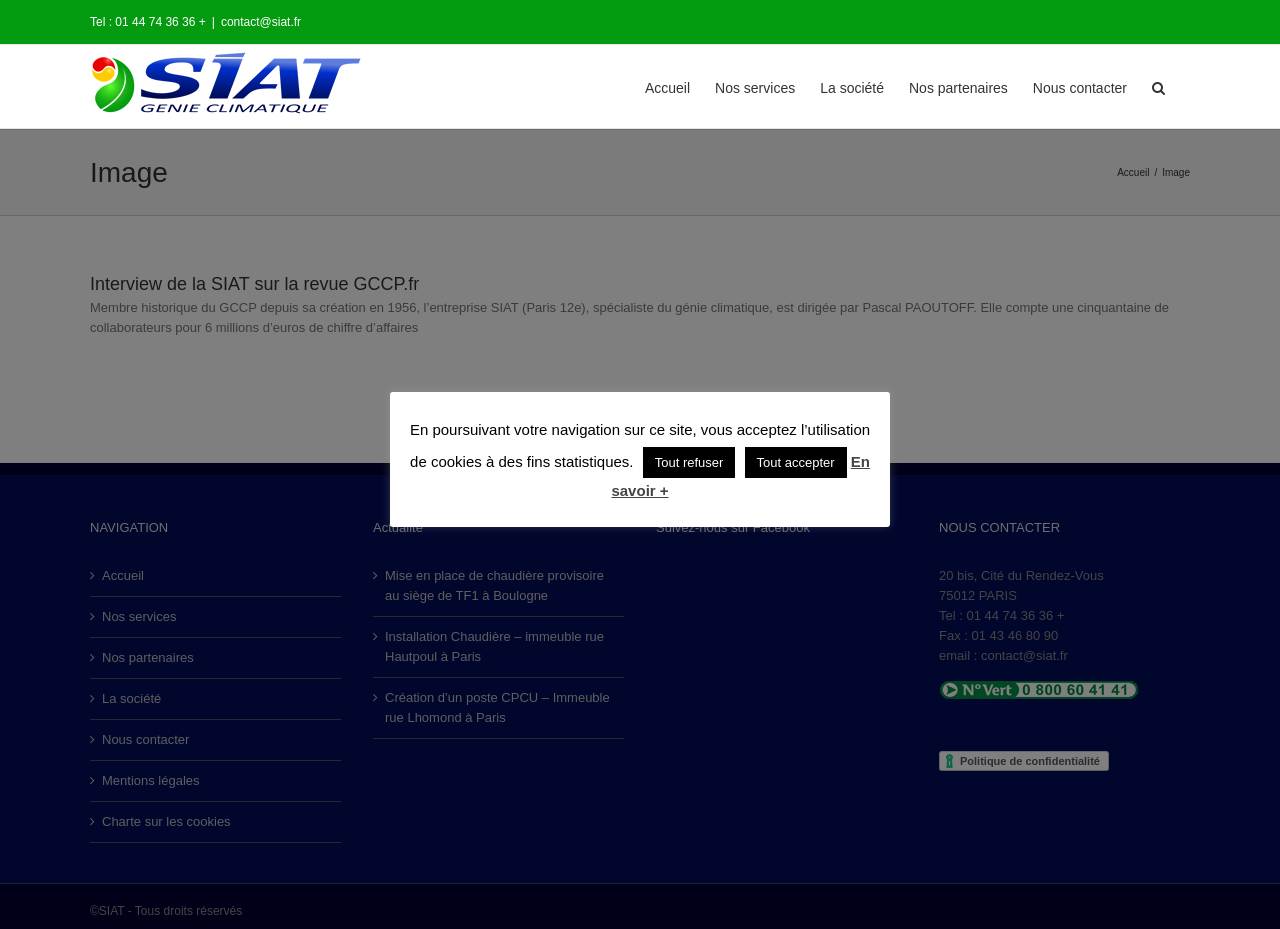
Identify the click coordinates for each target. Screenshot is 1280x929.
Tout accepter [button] (796, 462)
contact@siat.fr (261, 22)
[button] (1158, 86)
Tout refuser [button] (689, 462)
